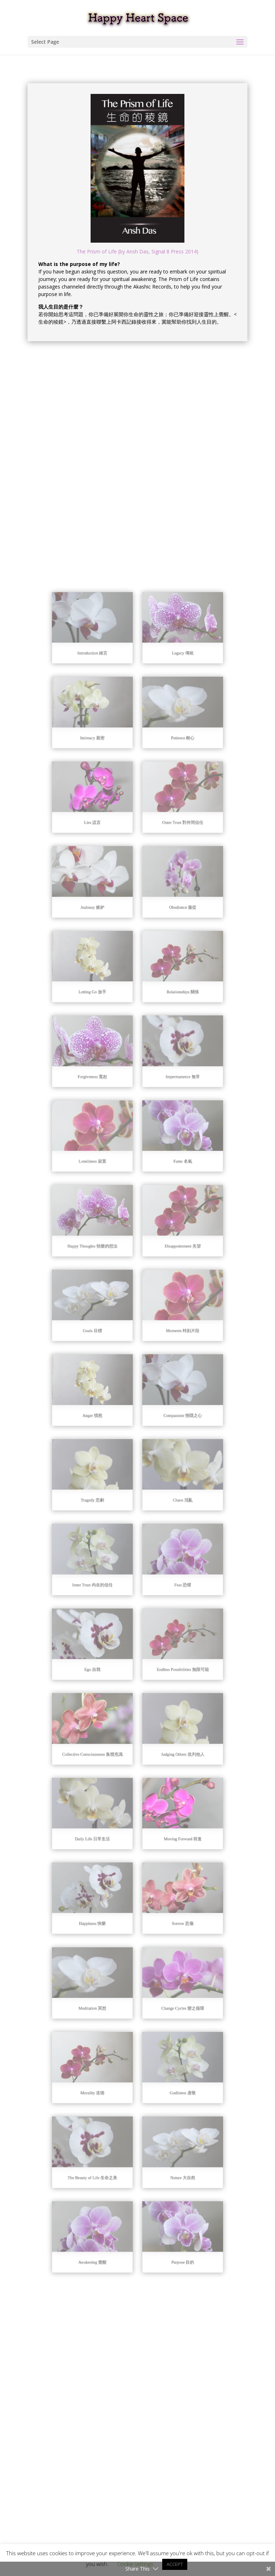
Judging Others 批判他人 (167, 1645)
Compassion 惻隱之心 (167, 1422)
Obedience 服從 (167, 1087)
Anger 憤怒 (107, 1422)
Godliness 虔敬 (167, 1869)
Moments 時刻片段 (167, 1366)
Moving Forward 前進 (167, 1701)
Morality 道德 (108, 1869)
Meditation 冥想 (107, 1813)
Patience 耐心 (167, 975)
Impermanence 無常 (167, 1199)
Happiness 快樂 (107, 1757)
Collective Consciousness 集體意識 (108, 1645)
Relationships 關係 (167, 1143)
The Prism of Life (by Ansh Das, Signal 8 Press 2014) (137, 251)
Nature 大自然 (167, 1925)
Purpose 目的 (167, 1981)
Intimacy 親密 (108, 975)
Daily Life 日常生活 (107, 1701)
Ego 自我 (107, 1590)
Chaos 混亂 (167, 1478)
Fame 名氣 (167, 1255)
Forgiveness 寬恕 (107, 1199)
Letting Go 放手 (107, 1143)
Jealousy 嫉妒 (108, 1087)
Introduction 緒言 (107, 920)
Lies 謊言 (107, 1031)
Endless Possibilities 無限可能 (167, 1590)
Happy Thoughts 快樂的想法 (107, 1310)
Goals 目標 (107, 1366)
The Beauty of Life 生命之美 (107, 1925)
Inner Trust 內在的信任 (108, 1534)
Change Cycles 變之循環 (167, 1813)
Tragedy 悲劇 (107, 1478)
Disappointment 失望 (167, 1310)
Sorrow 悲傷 (167, 1757)
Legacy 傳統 (167, 920)
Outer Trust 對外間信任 (167, 1031)
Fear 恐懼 (167, 1534)
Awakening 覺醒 (107, 1981)
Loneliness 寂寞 (107, 1255)
